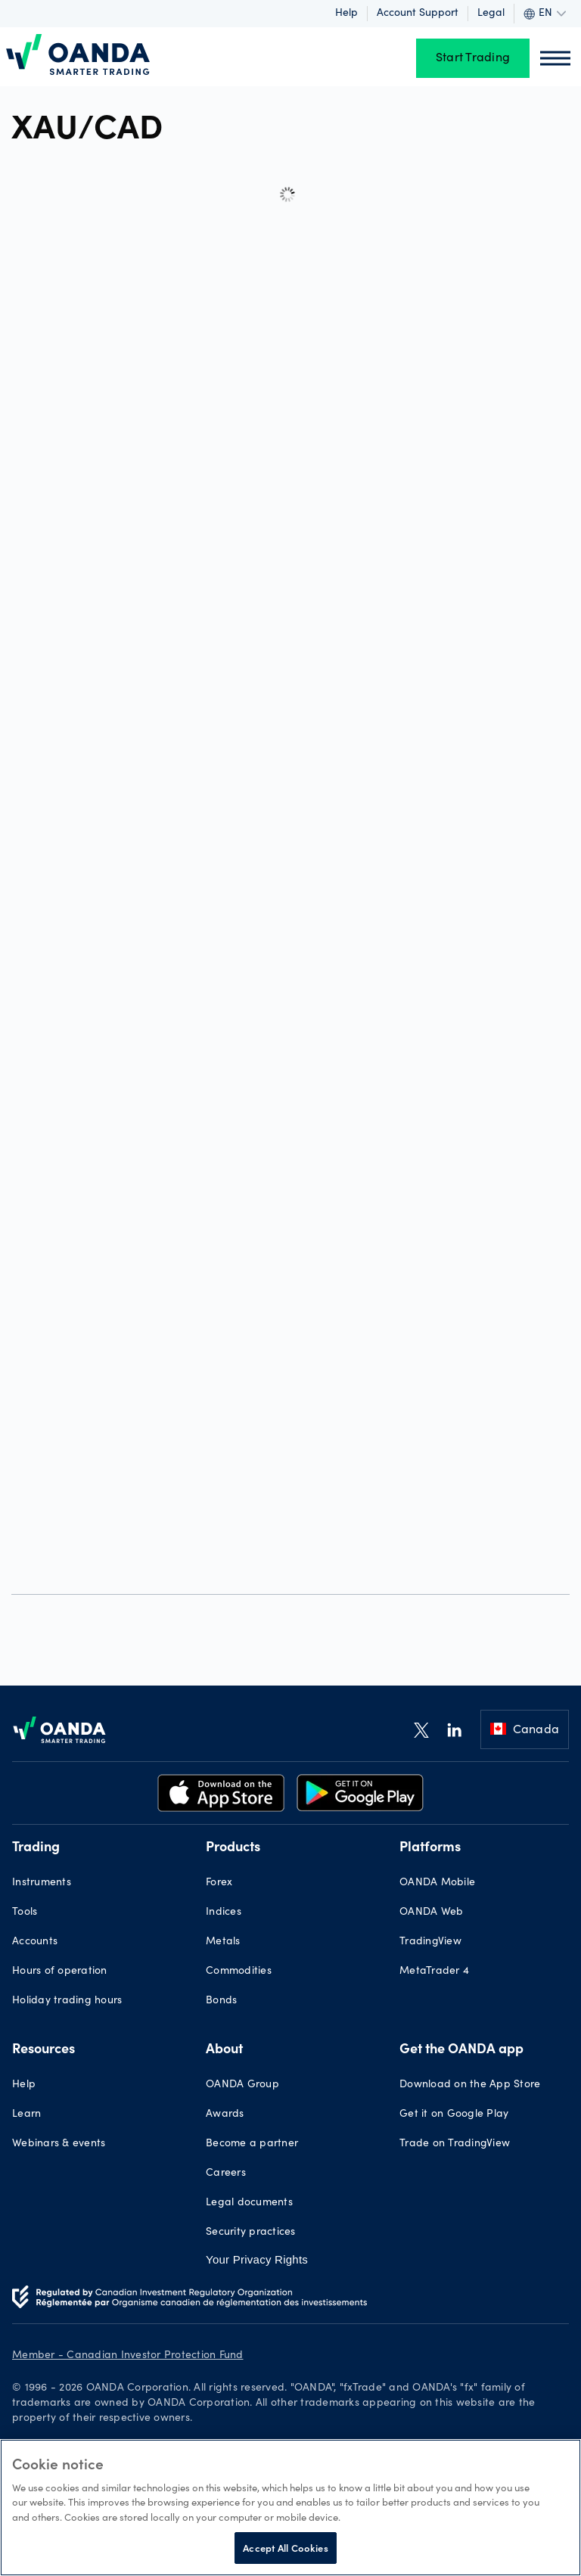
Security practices (251, 2232)
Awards (225, 2114)
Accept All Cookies (285, 2547)
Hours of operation (59, 1971)
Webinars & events (58, 2144)
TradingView (430, 1942)
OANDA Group (242, 2085)
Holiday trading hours (67, 2001)
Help (346, 13)
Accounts (34, 1942)
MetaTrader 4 (434, 1971)
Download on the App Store (469, 2085)
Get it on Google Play (453, 2114)
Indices (223, 1912)
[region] (290, 2507)
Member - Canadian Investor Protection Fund (128, 2356)
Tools (24, 1912)
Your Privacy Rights (257, 2259)
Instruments (41, 1883)
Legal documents (249, 2203)
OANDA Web (431, 1912)
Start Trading (473, 58)
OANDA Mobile (437, 1883)
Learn (26, 2114)
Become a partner (252, 2144)
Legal (491, 13)
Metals (223, 1942)
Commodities (239, 1971)
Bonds (221, 2001)
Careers (226, 2173)
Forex (219, 1883)
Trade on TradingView (454, 2144)
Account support (417, 13)
